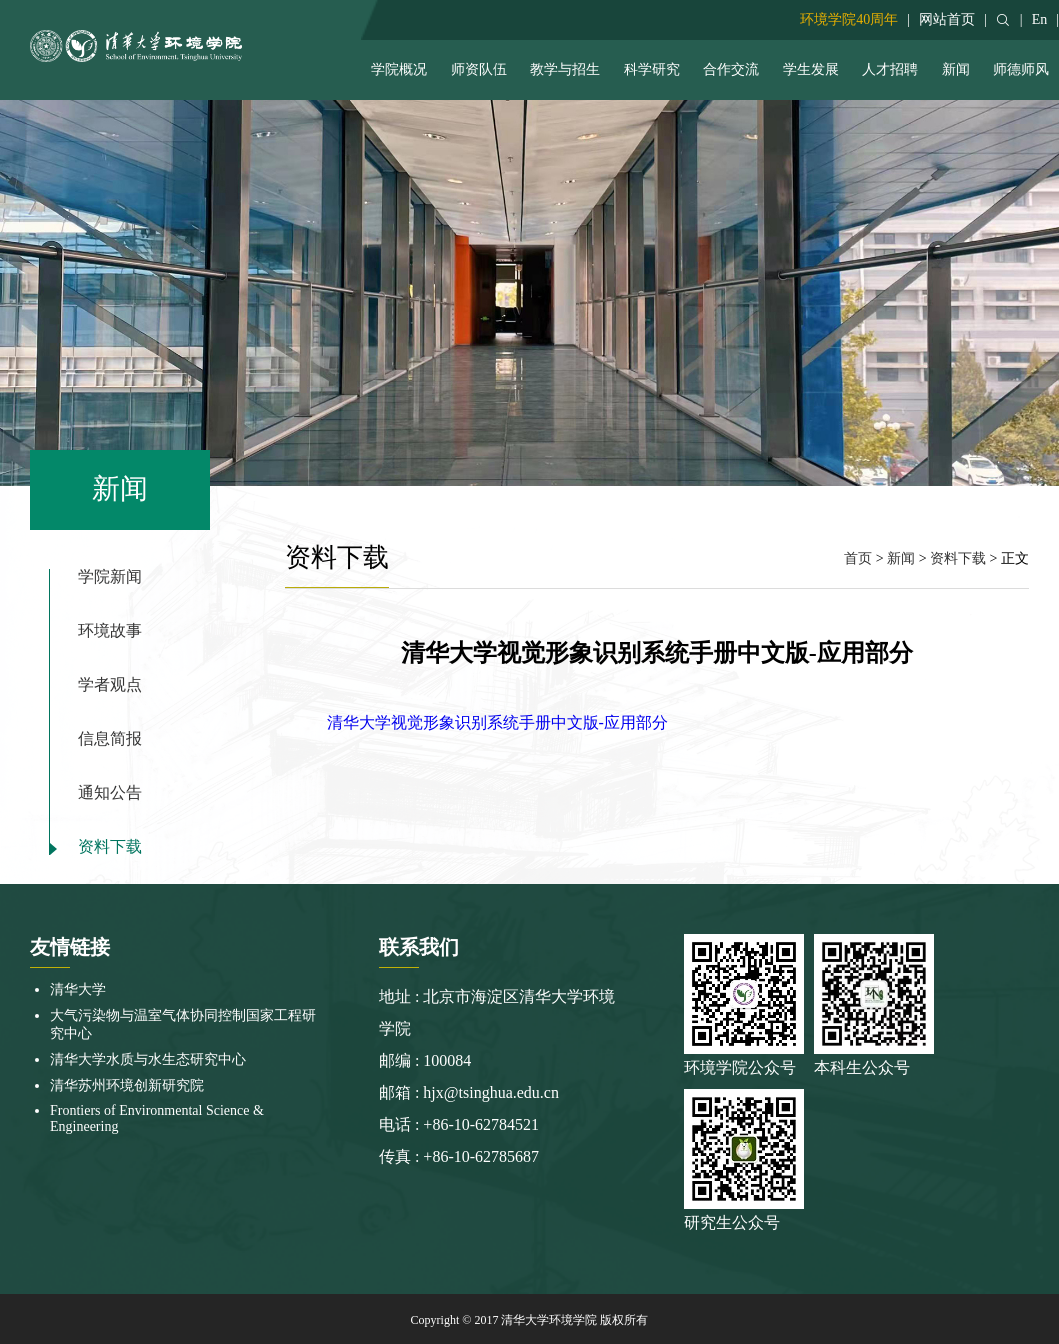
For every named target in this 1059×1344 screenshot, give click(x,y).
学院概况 (399, 69)
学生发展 (811, 69)
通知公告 (110, 793)
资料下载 (110, 847)
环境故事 (110, 631)
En (1040, 19)
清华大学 (78, 989)
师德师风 (1021, 69)
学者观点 (110, 685)
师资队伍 (479, 69)
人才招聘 (890, 69)
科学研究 (652, 69)
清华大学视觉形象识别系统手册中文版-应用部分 (497, 722)
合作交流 (731, 69)
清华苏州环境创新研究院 (127, 1085)
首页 (858, 558)
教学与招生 (565, 69)
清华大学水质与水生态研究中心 (148, 1059)
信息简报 (110, 739)
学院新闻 (110, 577)
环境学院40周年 (849, 19)
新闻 (956, 69)
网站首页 (947, 19)
